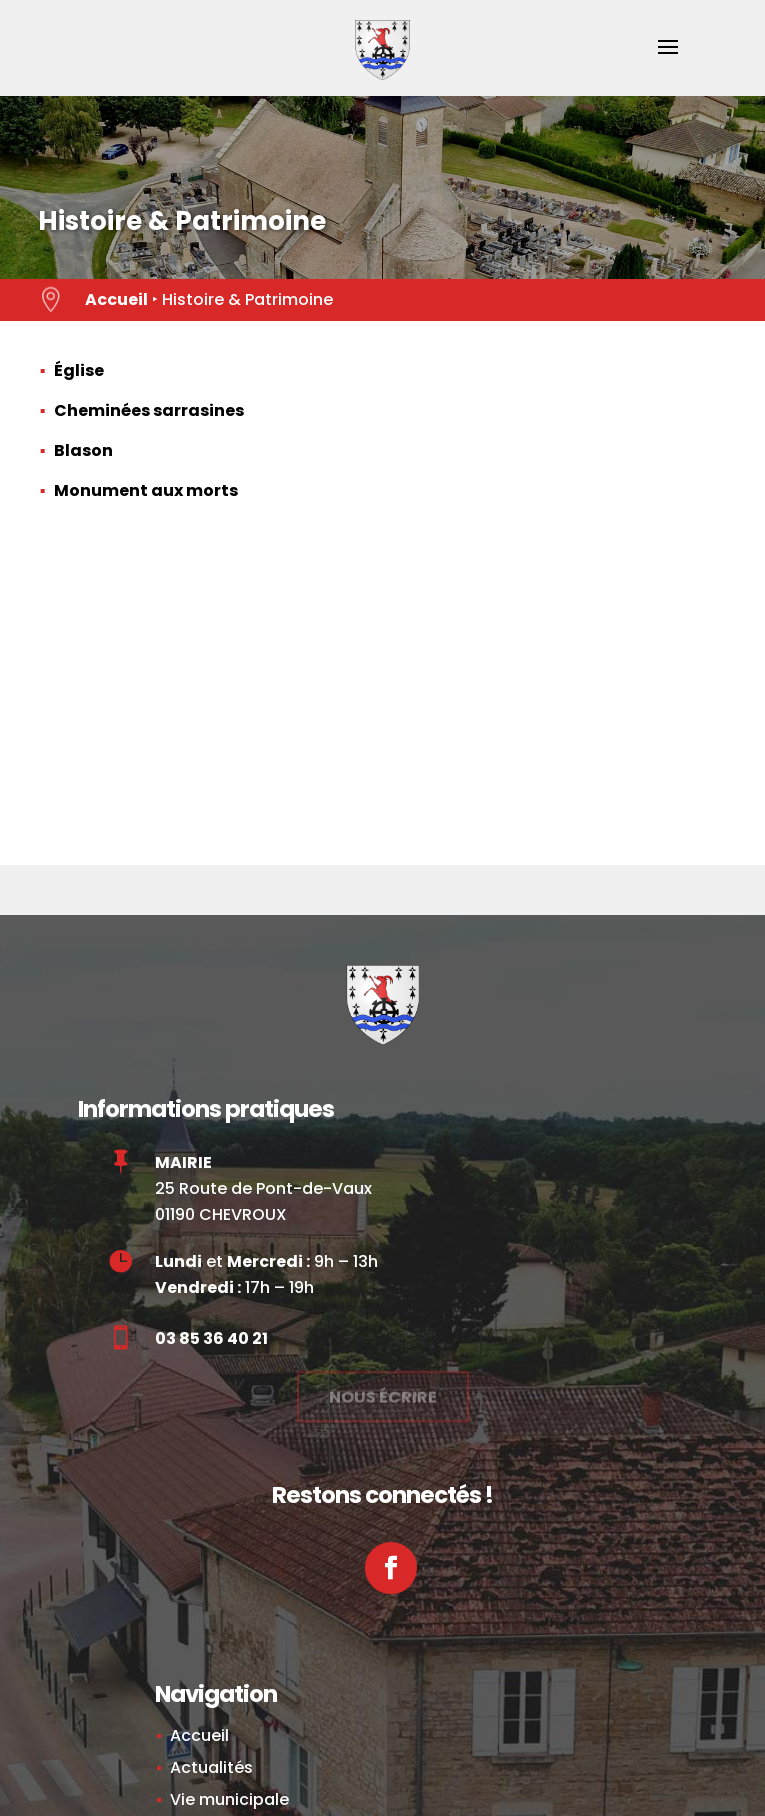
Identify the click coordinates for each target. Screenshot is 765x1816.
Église (79, 370)
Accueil (116, 299)
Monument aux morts (146, 490)
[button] (668, 60)
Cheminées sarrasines (149, 410)
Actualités (211, 1767)
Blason (83, 450)
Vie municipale (229, 1799)
